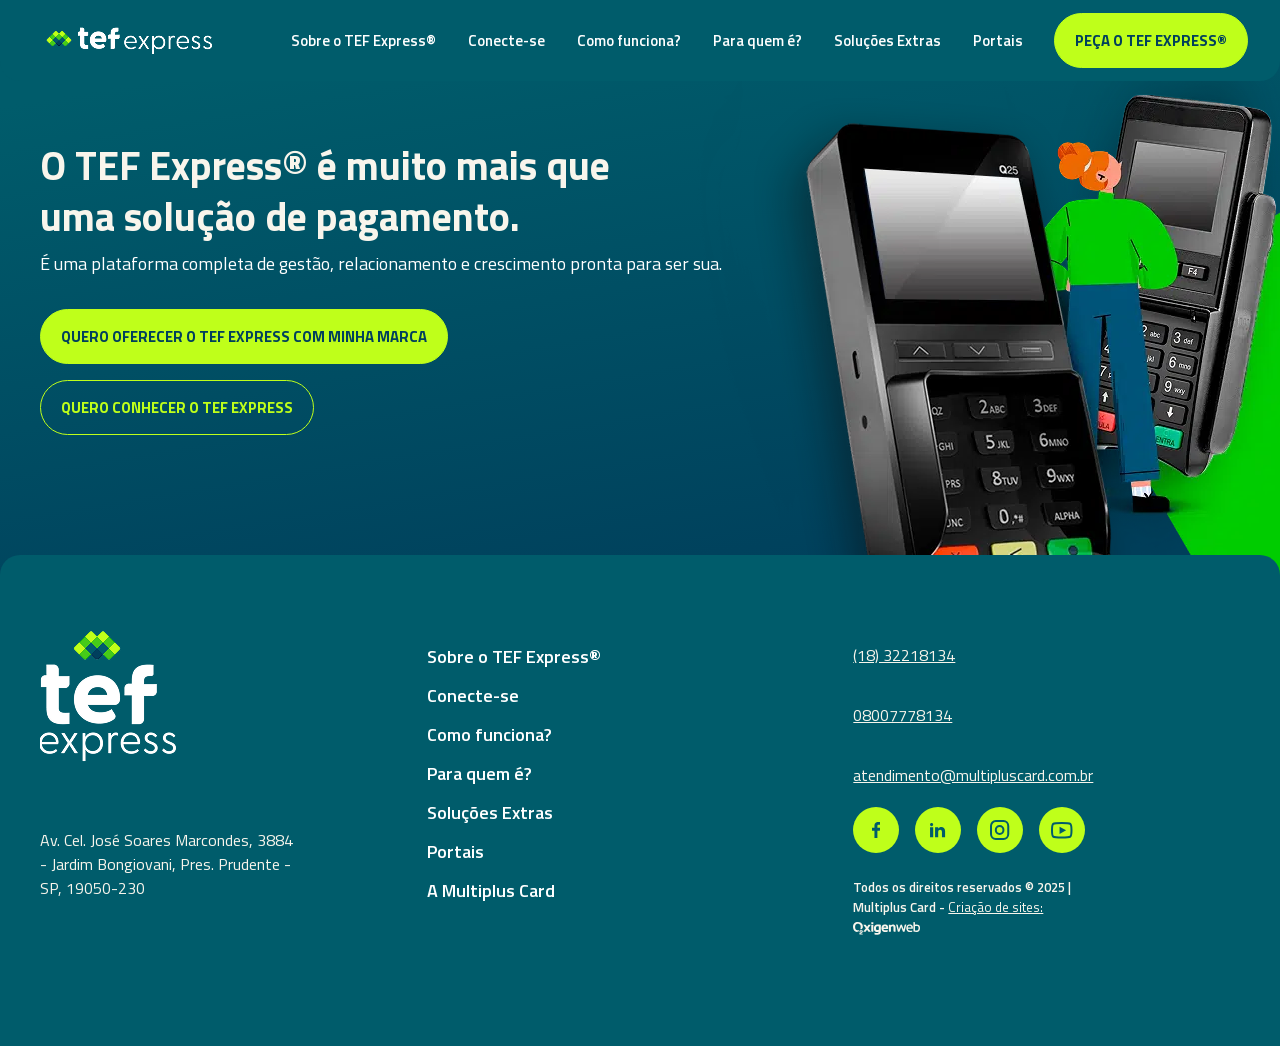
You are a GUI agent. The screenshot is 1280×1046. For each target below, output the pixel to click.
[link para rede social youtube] (1062, 830)
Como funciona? (629, 40)
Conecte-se (506, 40)
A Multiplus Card (491, 890)
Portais (998, 40)
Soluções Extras (887, 40)
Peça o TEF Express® (1151, 40)
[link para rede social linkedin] (938, 830)
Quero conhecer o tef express (177, 407)
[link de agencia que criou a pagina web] (886, 927)
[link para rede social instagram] (1000, 830)
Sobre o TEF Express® (363, 40)
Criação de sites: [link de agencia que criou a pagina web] (995, 907)
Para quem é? (757, 40)
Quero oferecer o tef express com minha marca (244, 336)
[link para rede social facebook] (876, 830)
